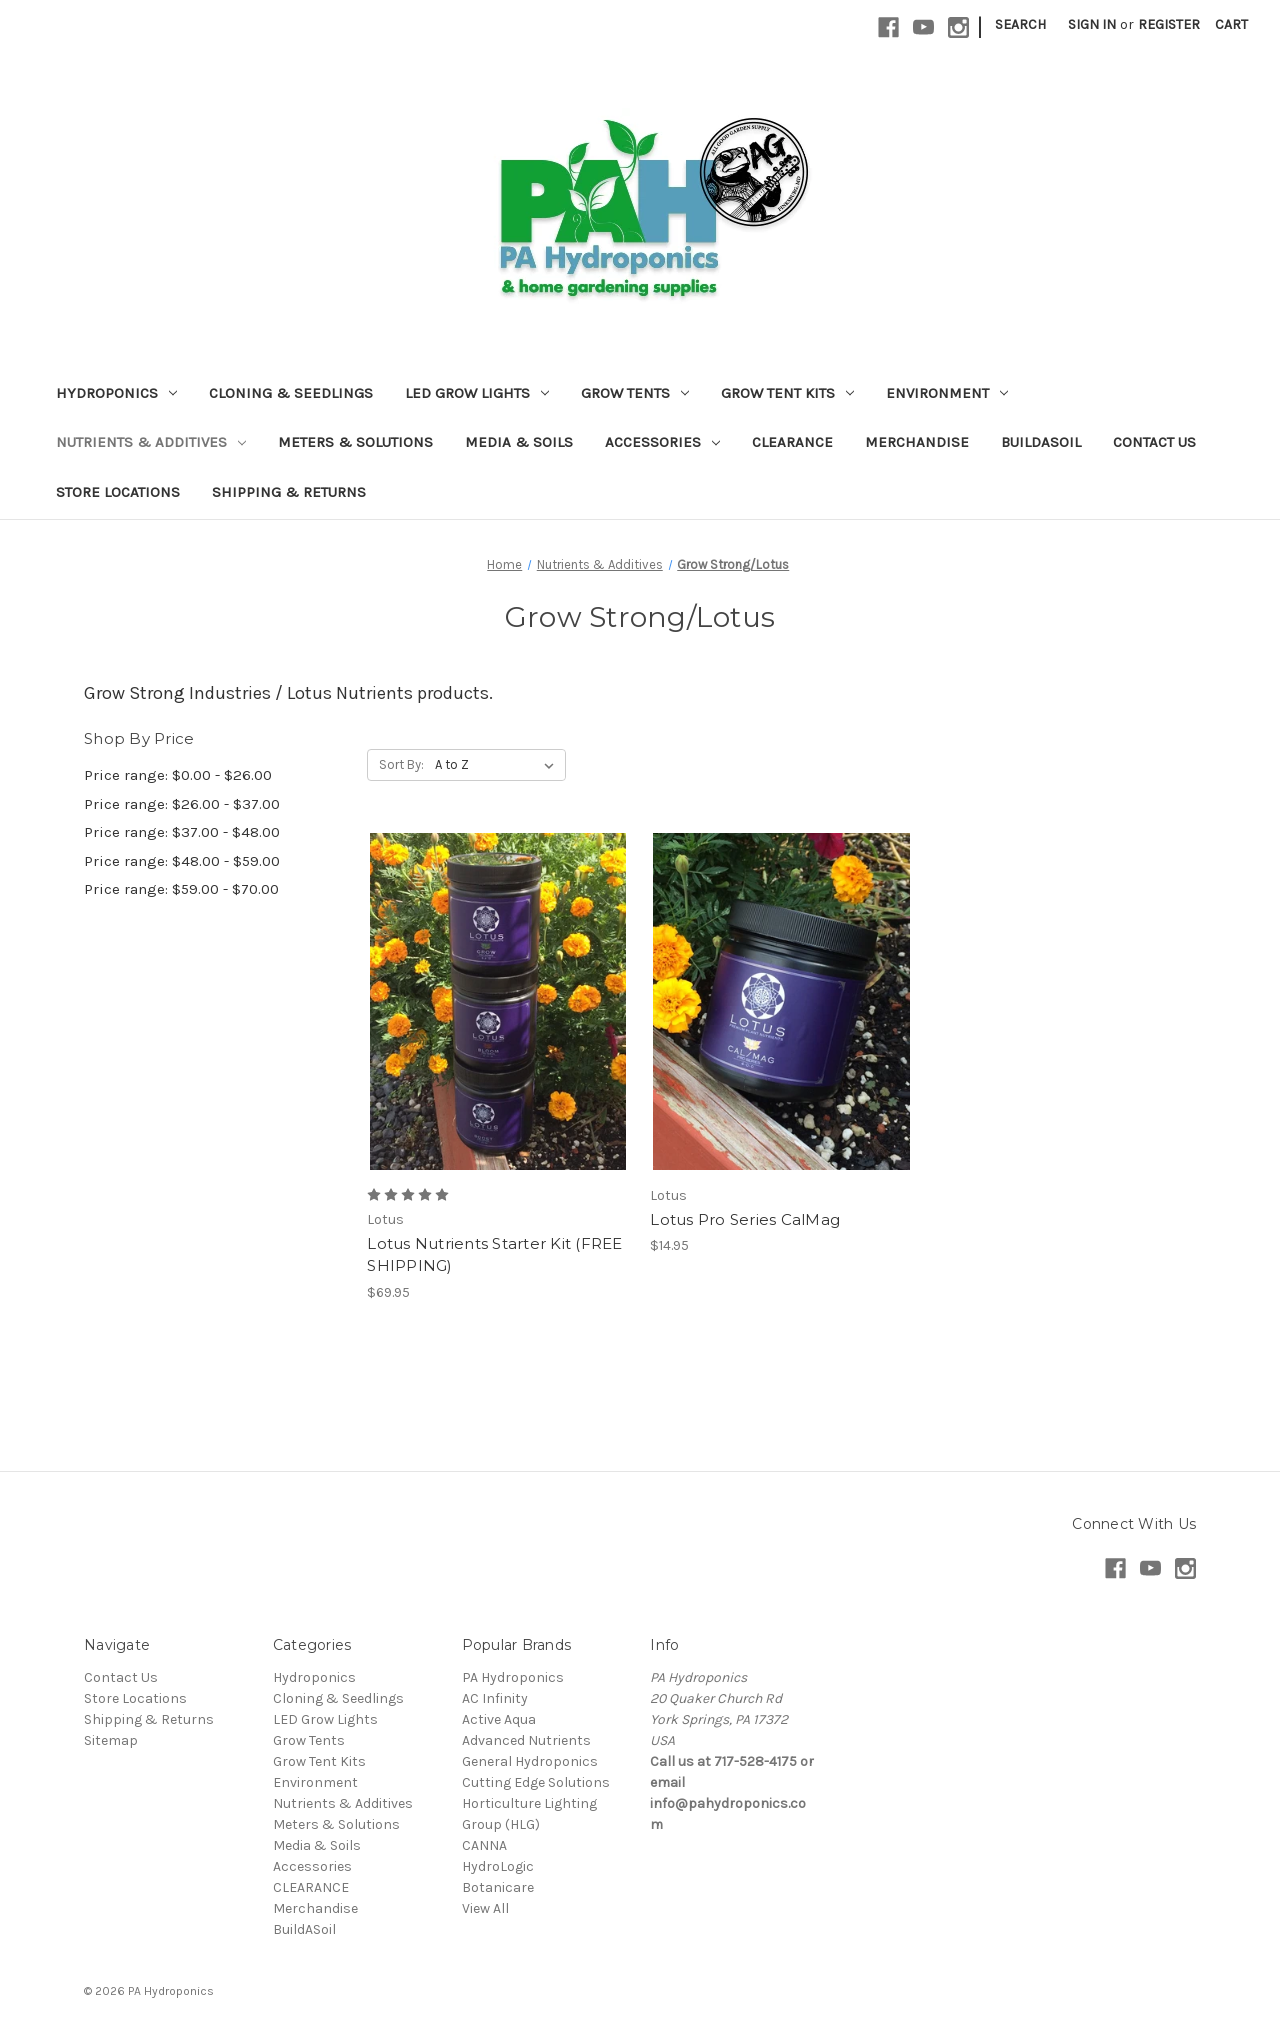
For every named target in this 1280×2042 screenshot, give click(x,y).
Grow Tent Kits (787, 393)
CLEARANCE (792, 442)
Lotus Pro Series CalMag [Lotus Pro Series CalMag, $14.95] (745, 1219)
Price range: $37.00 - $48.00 (182, 832)
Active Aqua (499, 1719)
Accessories (662, 442)
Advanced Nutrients (526, 1740)
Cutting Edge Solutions (536, 1782)
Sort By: (401, 764)
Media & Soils (519, 442)
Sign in (1092, 24)
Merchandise (917, 442)
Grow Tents (635, 393)
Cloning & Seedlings (291, 393)
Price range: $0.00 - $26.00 (178, 775)
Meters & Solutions (355, 442)
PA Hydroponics (513, 1677)
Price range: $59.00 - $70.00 (181, 889)
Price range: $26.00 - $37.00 (182, 804)
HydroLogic (498, 1866)
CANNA (484, 1845)
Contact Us (1154, 442)
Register (1169, 24)
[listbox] (498, 765)
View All (485, 1908)
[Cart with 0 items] (1231, 24)
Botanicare (498, 1887)
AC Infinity (495, 1698)
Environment (947, 393)
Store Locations (118, 492)
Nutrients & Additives (151, 442)
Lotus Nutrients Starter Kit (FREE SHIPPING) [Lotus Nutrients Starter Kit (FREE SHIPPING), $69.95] (494, 1255)
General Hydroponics (530, 1761)
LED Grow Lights (477, 393)
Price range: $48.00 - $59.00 (182, 861)
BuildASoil (1041, 442)
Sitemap (111, 1740)
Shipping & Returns (289, 492)
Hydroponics (116, 393)
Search (1020, 24)
